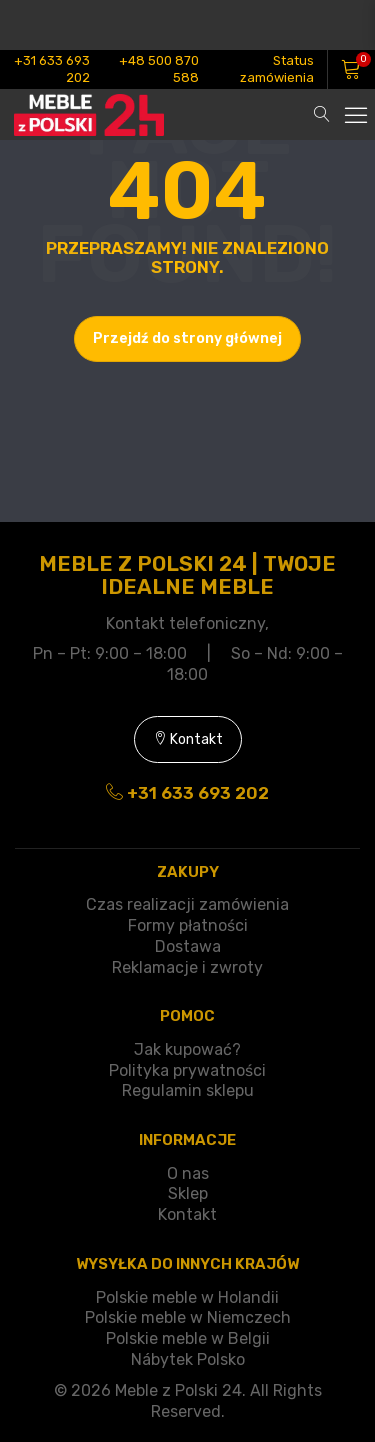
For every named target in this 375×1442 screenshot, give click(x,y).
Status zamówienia (277, 69)
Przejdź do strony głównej (187, 338)
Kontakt (188, 739)
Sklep (188, 1193)
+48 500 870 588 (159, 69)
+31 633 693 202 (52, 69)
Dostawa (188, 946)
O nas (188, 1173)
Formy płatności (188, 925)
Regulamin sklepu (188, 1090)
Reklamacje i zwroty (187, 967)
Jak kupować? (187, 1049)
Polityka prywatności (187, 1070)
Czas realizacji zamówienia (187, 904)
